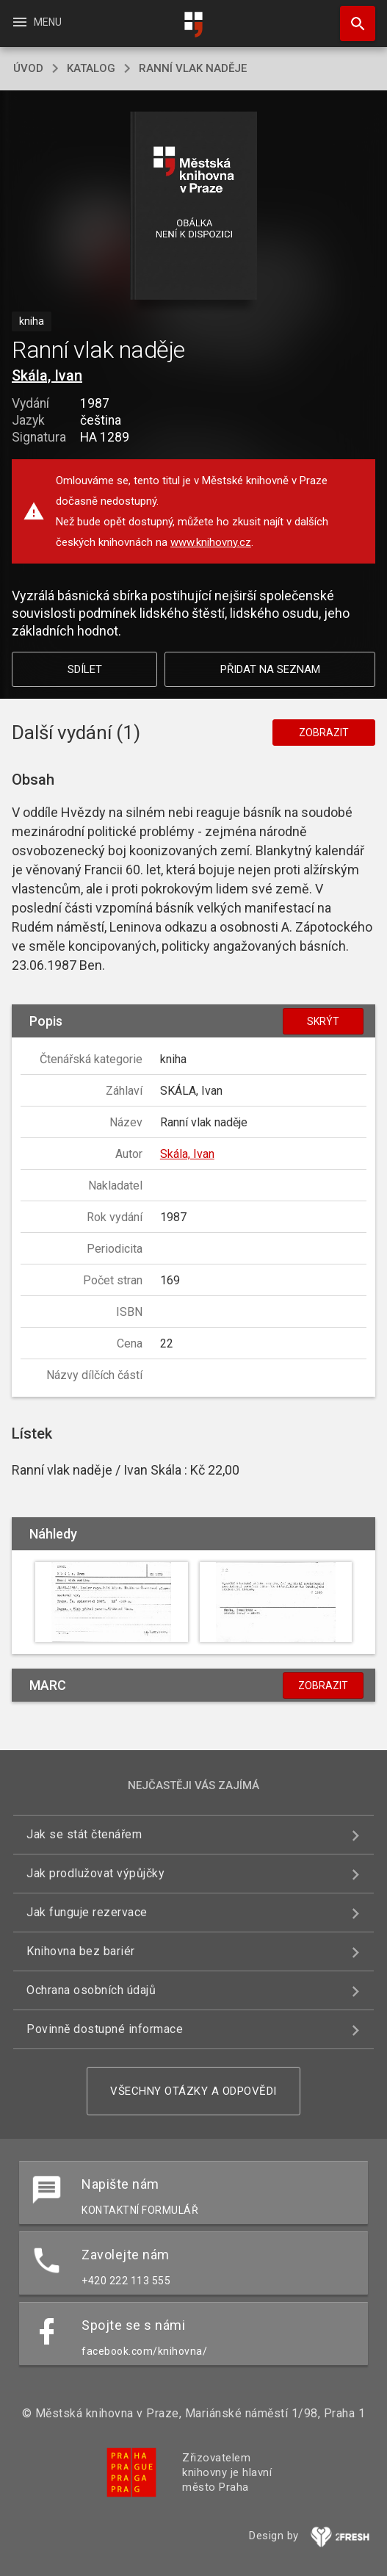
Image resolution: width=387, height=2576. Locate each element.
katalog (91, 68)
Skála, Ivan (47, 375)
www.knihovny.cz (210, 542)
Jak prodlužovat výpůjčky (95, 1873)
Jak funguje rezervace (87, 1912)
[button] (193, 207)
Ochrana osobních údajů (91, 1990)
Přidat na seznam (270, 669)
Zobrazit (324, 732)
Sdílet (85, 669)
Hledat (351, 16)
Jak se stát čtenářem (84, 1834)
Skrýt (323, 1021)
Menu (36, 22)
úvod (28, 68)
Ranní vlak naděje (193, 68)
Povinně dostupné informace (104, 2029)
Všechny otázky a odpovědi (193, 2091)
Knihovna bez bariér (80, 1951)
